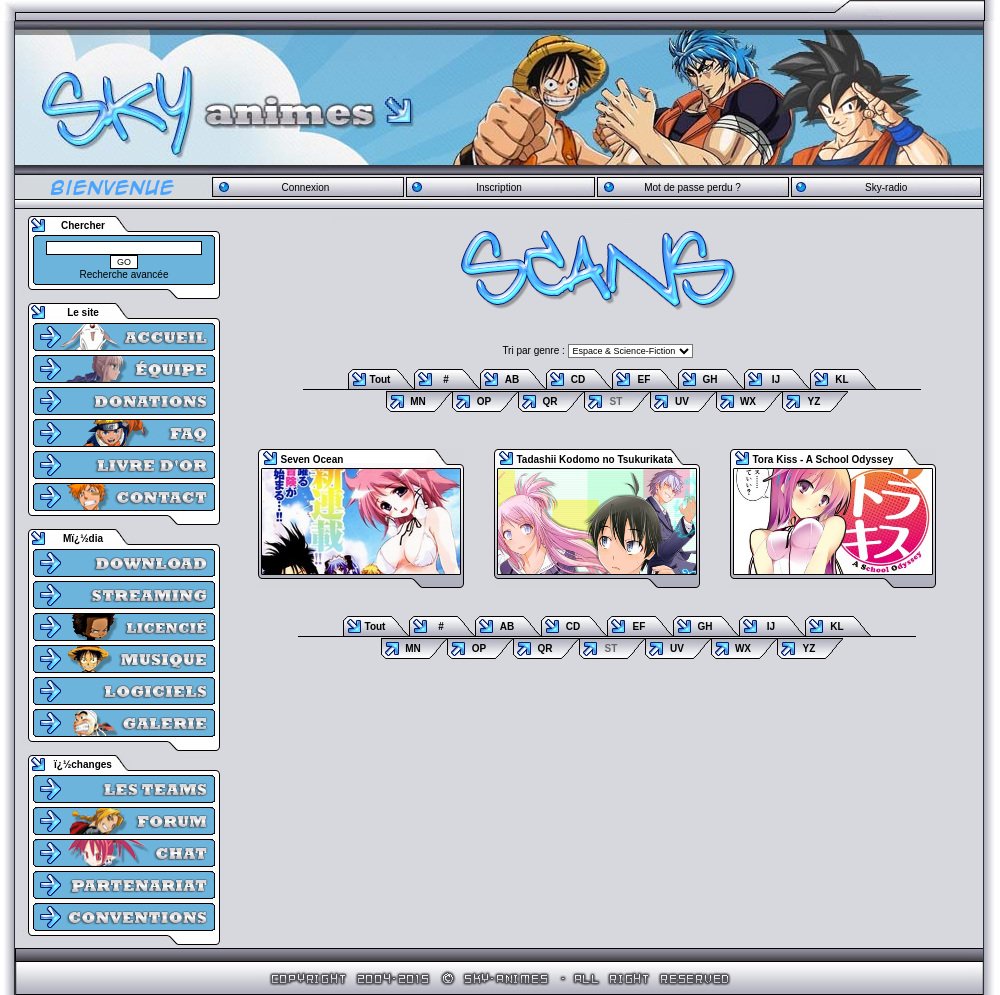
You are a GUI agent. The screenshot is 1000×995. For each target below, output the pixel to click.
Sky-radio (886, 187)
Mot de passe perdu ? (692, 187)
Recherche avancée (124, 274)
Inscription (499, 187)
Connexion (305, 187)
